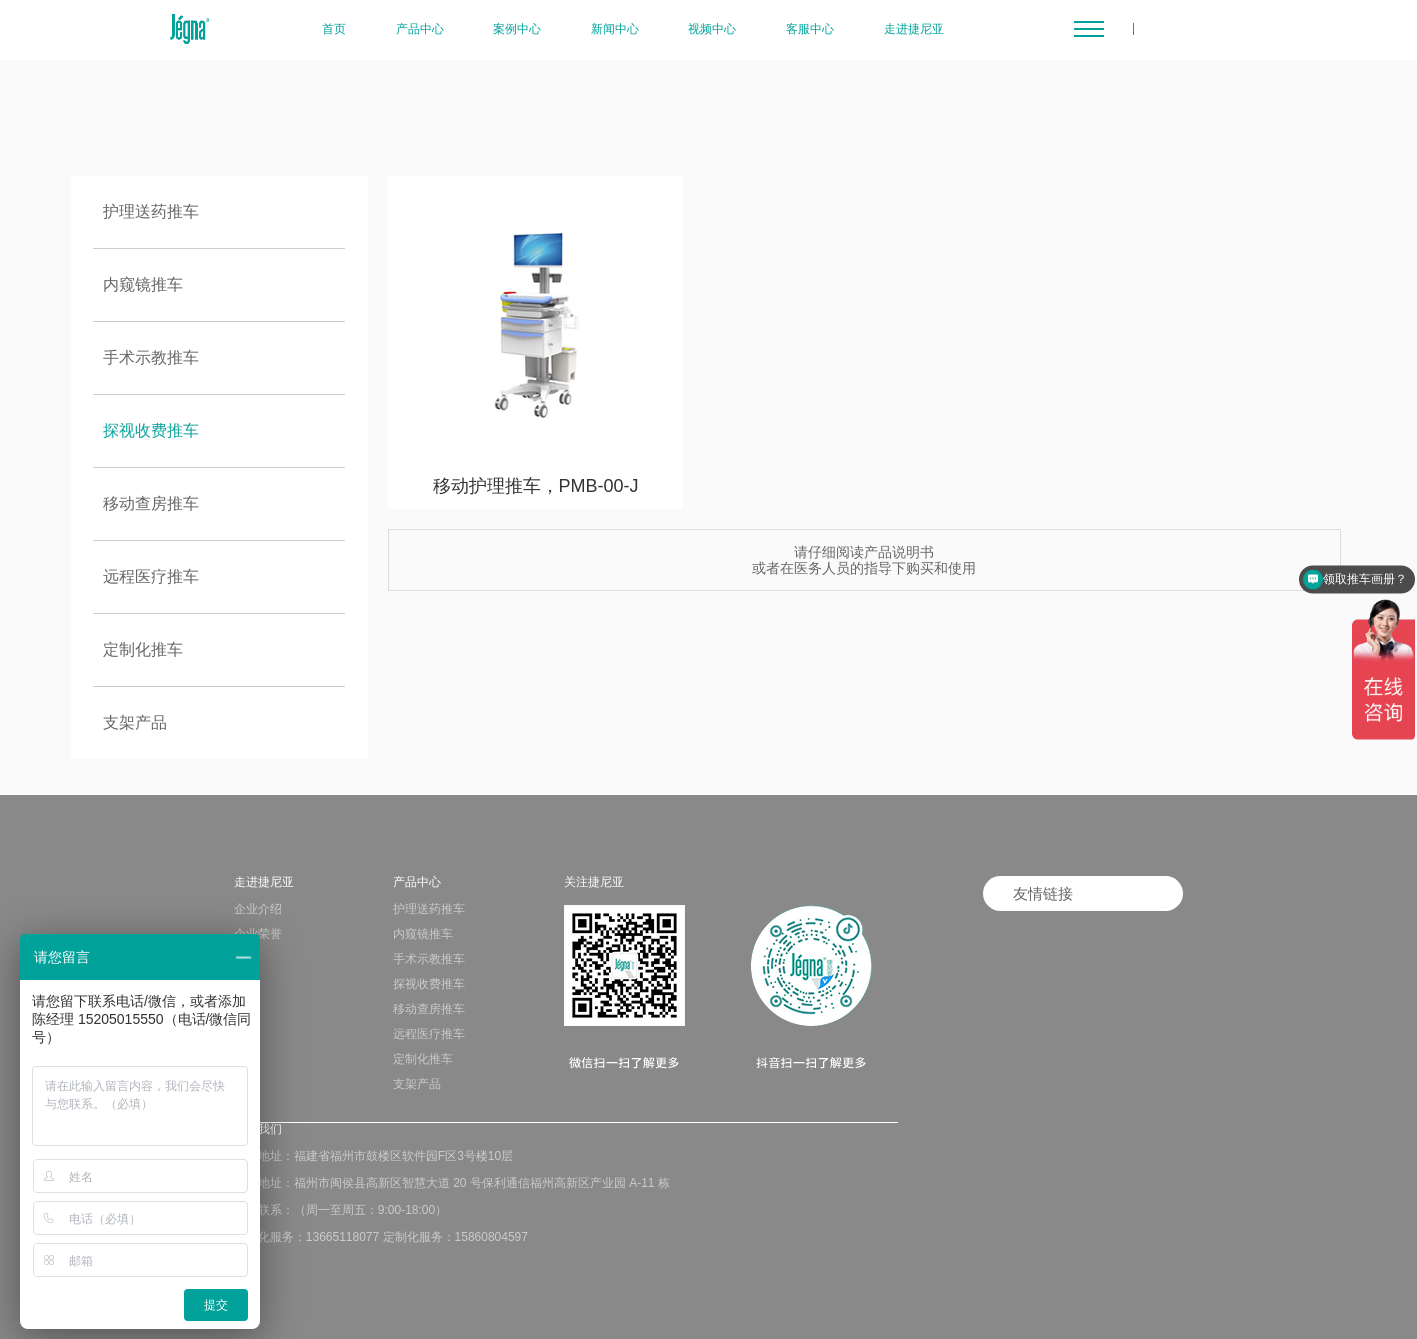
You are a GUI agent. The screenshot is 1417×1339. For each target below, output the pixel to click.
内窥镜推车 (143, 284)
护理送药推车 (151, 211)
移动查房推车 (151, 503)
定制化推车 (143, 649)
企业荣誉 (258, 934)
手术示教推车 (151, 357)
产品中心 (420, 29)
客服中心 (810, 29)
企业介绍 (258, 909)
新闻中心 (615, 29)
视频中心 (712, 29)
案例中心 (517, 29)
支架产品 (135, 722)
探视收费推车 (151, 430)
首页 (334, 29)
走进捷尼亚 (914, 29)
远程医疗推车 (151, 576)
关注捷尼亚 (594, 882)
